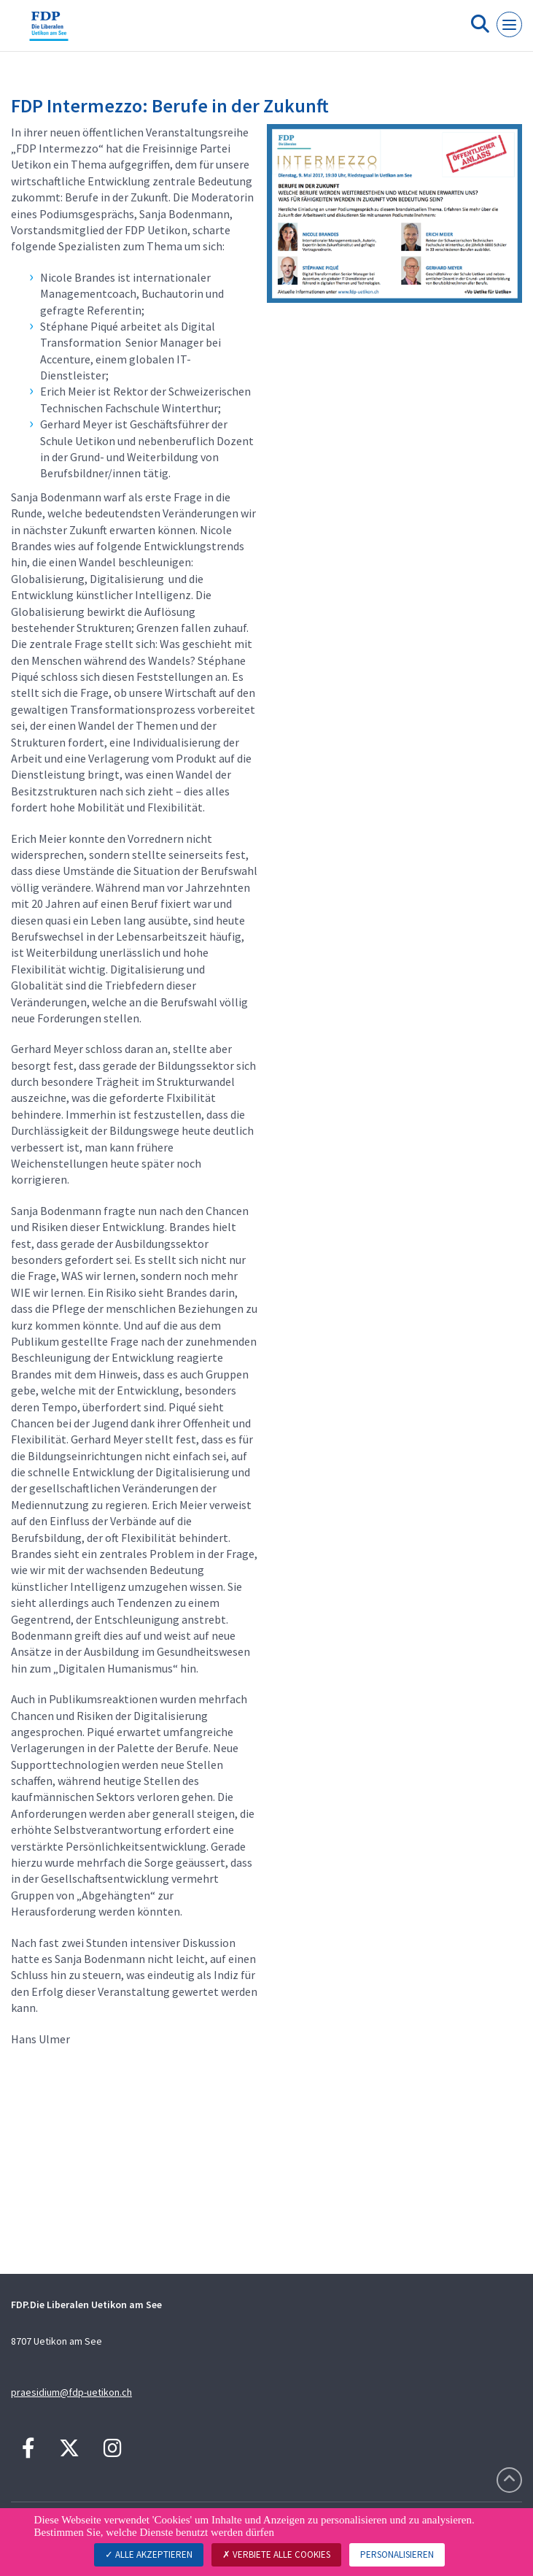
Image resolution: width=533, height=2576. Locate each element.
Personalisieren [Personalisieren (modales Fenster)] (397, 2554)
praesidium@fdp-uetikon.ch (71, 2392)
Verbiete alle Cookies (276, 2554)
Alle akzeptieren (148, 2554)
